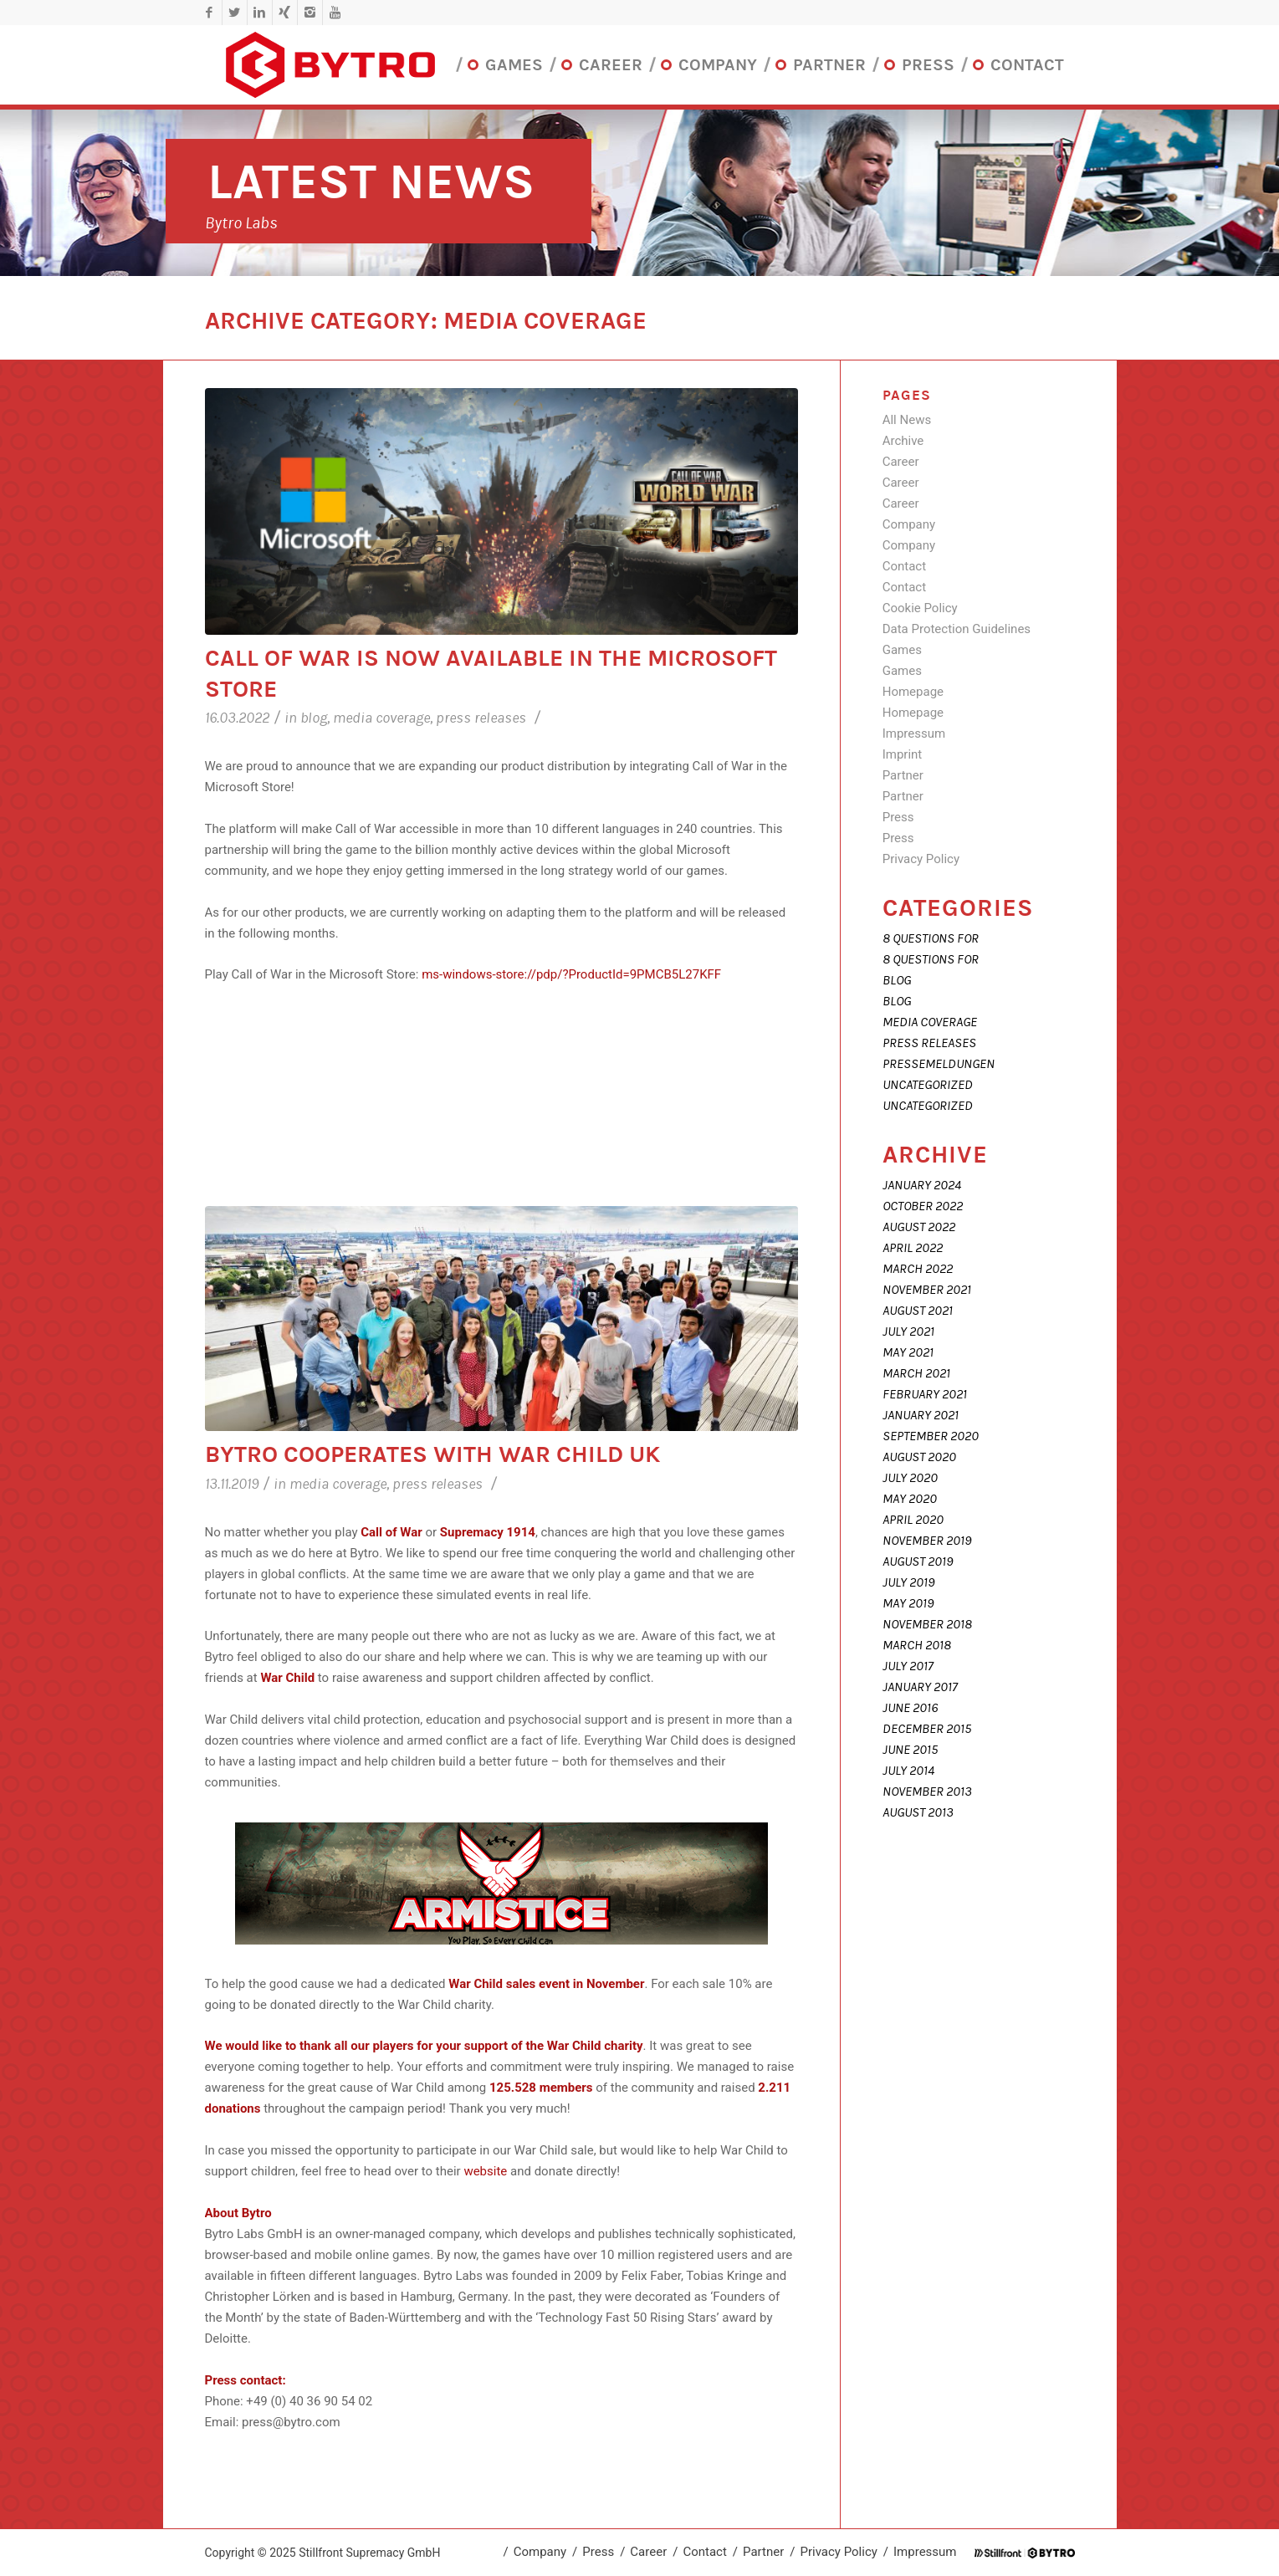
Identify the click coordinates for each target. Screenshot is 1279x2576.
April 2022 (913, 1247)
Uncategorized (928, 1084)
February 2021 (925, 1394)
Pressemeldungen (939, 1063)
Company (909, 524)
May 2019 (908, 1603)
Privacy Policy (921, 858)
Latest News (371, 182)
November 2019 (927, 1540)
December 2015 (927, 1728)
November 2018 (927, 1624)
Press (898, 817)
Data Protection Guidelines (957, 628)
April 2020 (913, 1519)
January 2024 (922, 1185)
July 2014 (908, 1770)
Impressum (914, 733)
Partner (903, 775)
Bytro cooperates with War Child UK (432, 1454)
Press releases (481, 718)
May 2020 (910, 1498)
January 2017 (920, 1686)
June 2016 (910, 1707)
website (485, 2171)
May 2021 (908, 1352)
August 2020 (919, 1456)
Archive (903, 440)
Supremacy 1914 (487, 1532)
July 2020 (910, 1477)
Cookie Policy (920, 608)
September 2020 (931, 1436)
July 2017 (908, 1666)
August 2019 (918, 1561)
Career (901, 461)
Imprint (903, 754)
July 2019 (908, 1582)
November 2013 (927, 1791)
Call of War (391, 1532)
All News (907, 419)
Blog (313, 718)
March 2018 (917, 1645)
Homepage (913, 691)
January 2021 (921, 1415)
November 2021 (927, 1289)
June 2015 (910, 1749)
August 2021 (918, 1310)
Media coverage (381, 718)
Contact (904, 566)
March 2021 (916, 1373)
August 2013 (918, 1812)
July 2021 (908, 1331)
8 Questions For (931, 938)
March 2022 (918, 1268)
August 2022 (919, 1226)
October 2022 (923, 1206)
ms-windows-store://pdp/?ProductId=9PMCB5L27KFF (571, 974)
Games (902, 649)
